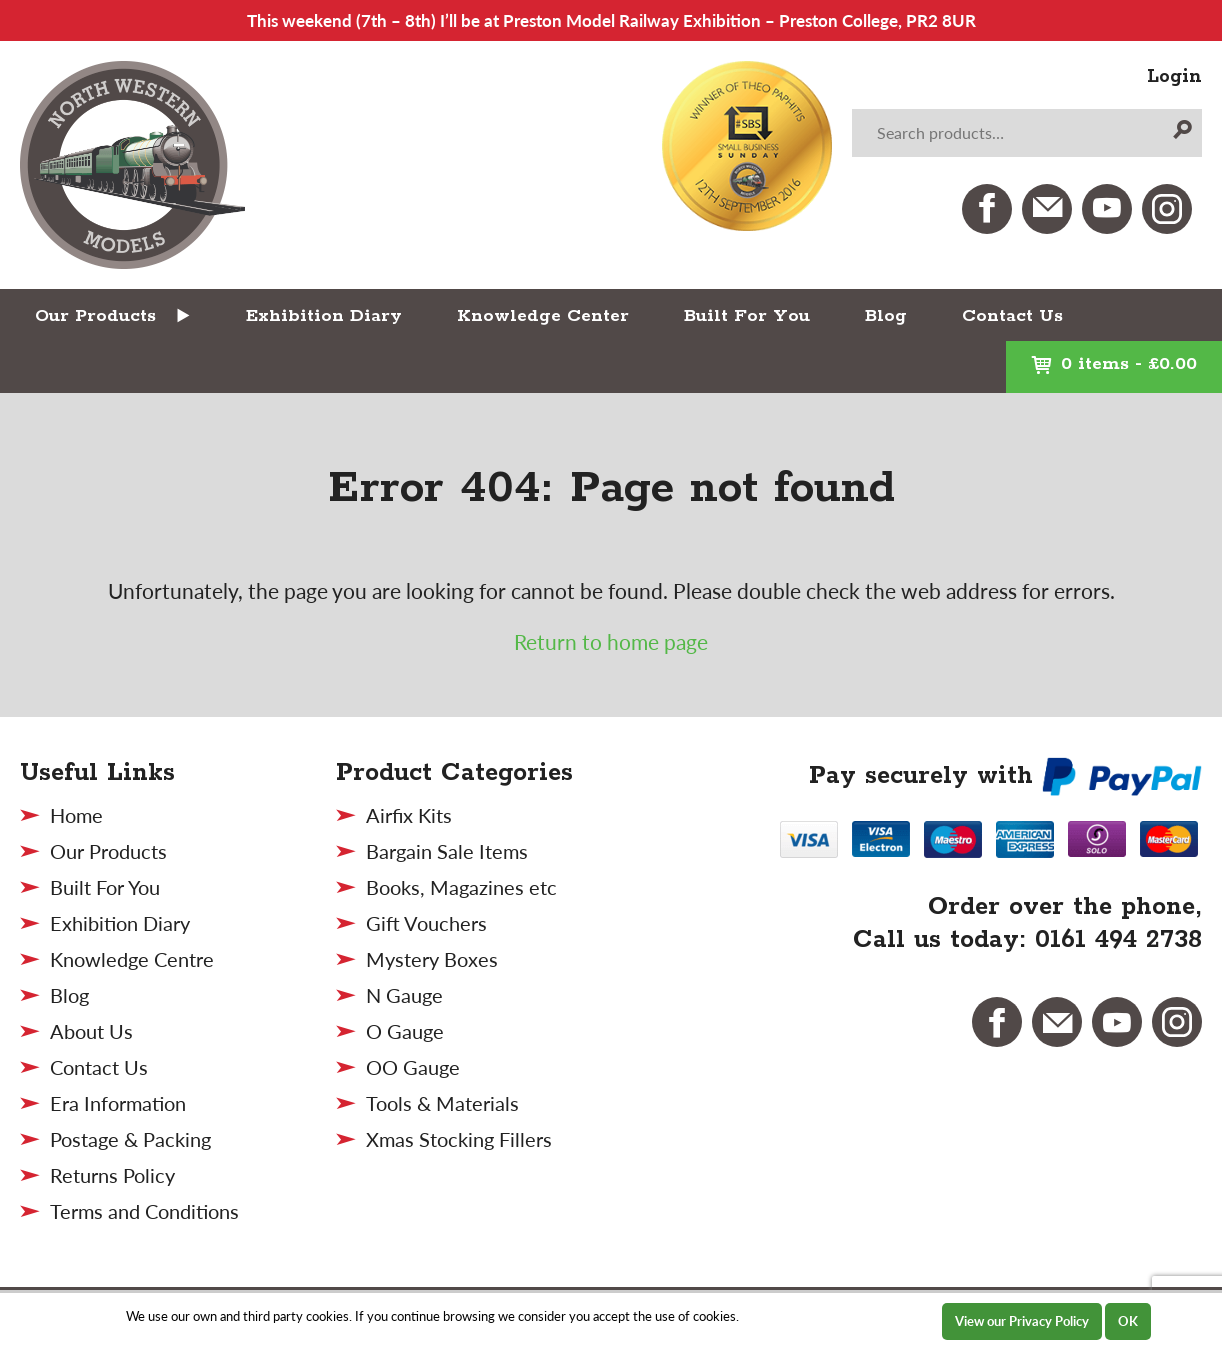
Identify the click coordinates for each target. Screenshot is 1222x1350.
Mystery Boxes (432, 959)
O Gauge (405, 1031)
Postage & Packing (130, 1139)
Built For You (747, 316)
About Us (91, 1031)
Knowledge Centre (132, 959)
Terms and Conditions (144, 1211)
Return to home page (611, 641)
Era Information (118, 1103)
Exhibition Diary (324, 316)
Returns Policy (112, 1175)
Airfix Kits (409, 815)
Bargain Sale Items (447, 851)
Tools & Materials (442, 1103)
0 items (1114, 364)
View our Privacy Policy (1022, 1321)
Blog (886, 316)
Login (1174, 77)
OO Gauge (413, 1067)
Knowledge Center (543, 316)
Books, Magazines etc (461, 887)
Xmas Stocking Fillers (459, 1139)
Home (76, 815)
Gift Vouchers (426, 923)
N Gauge (404, 995)
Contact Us (1012, 316)
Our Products (95, 316)
